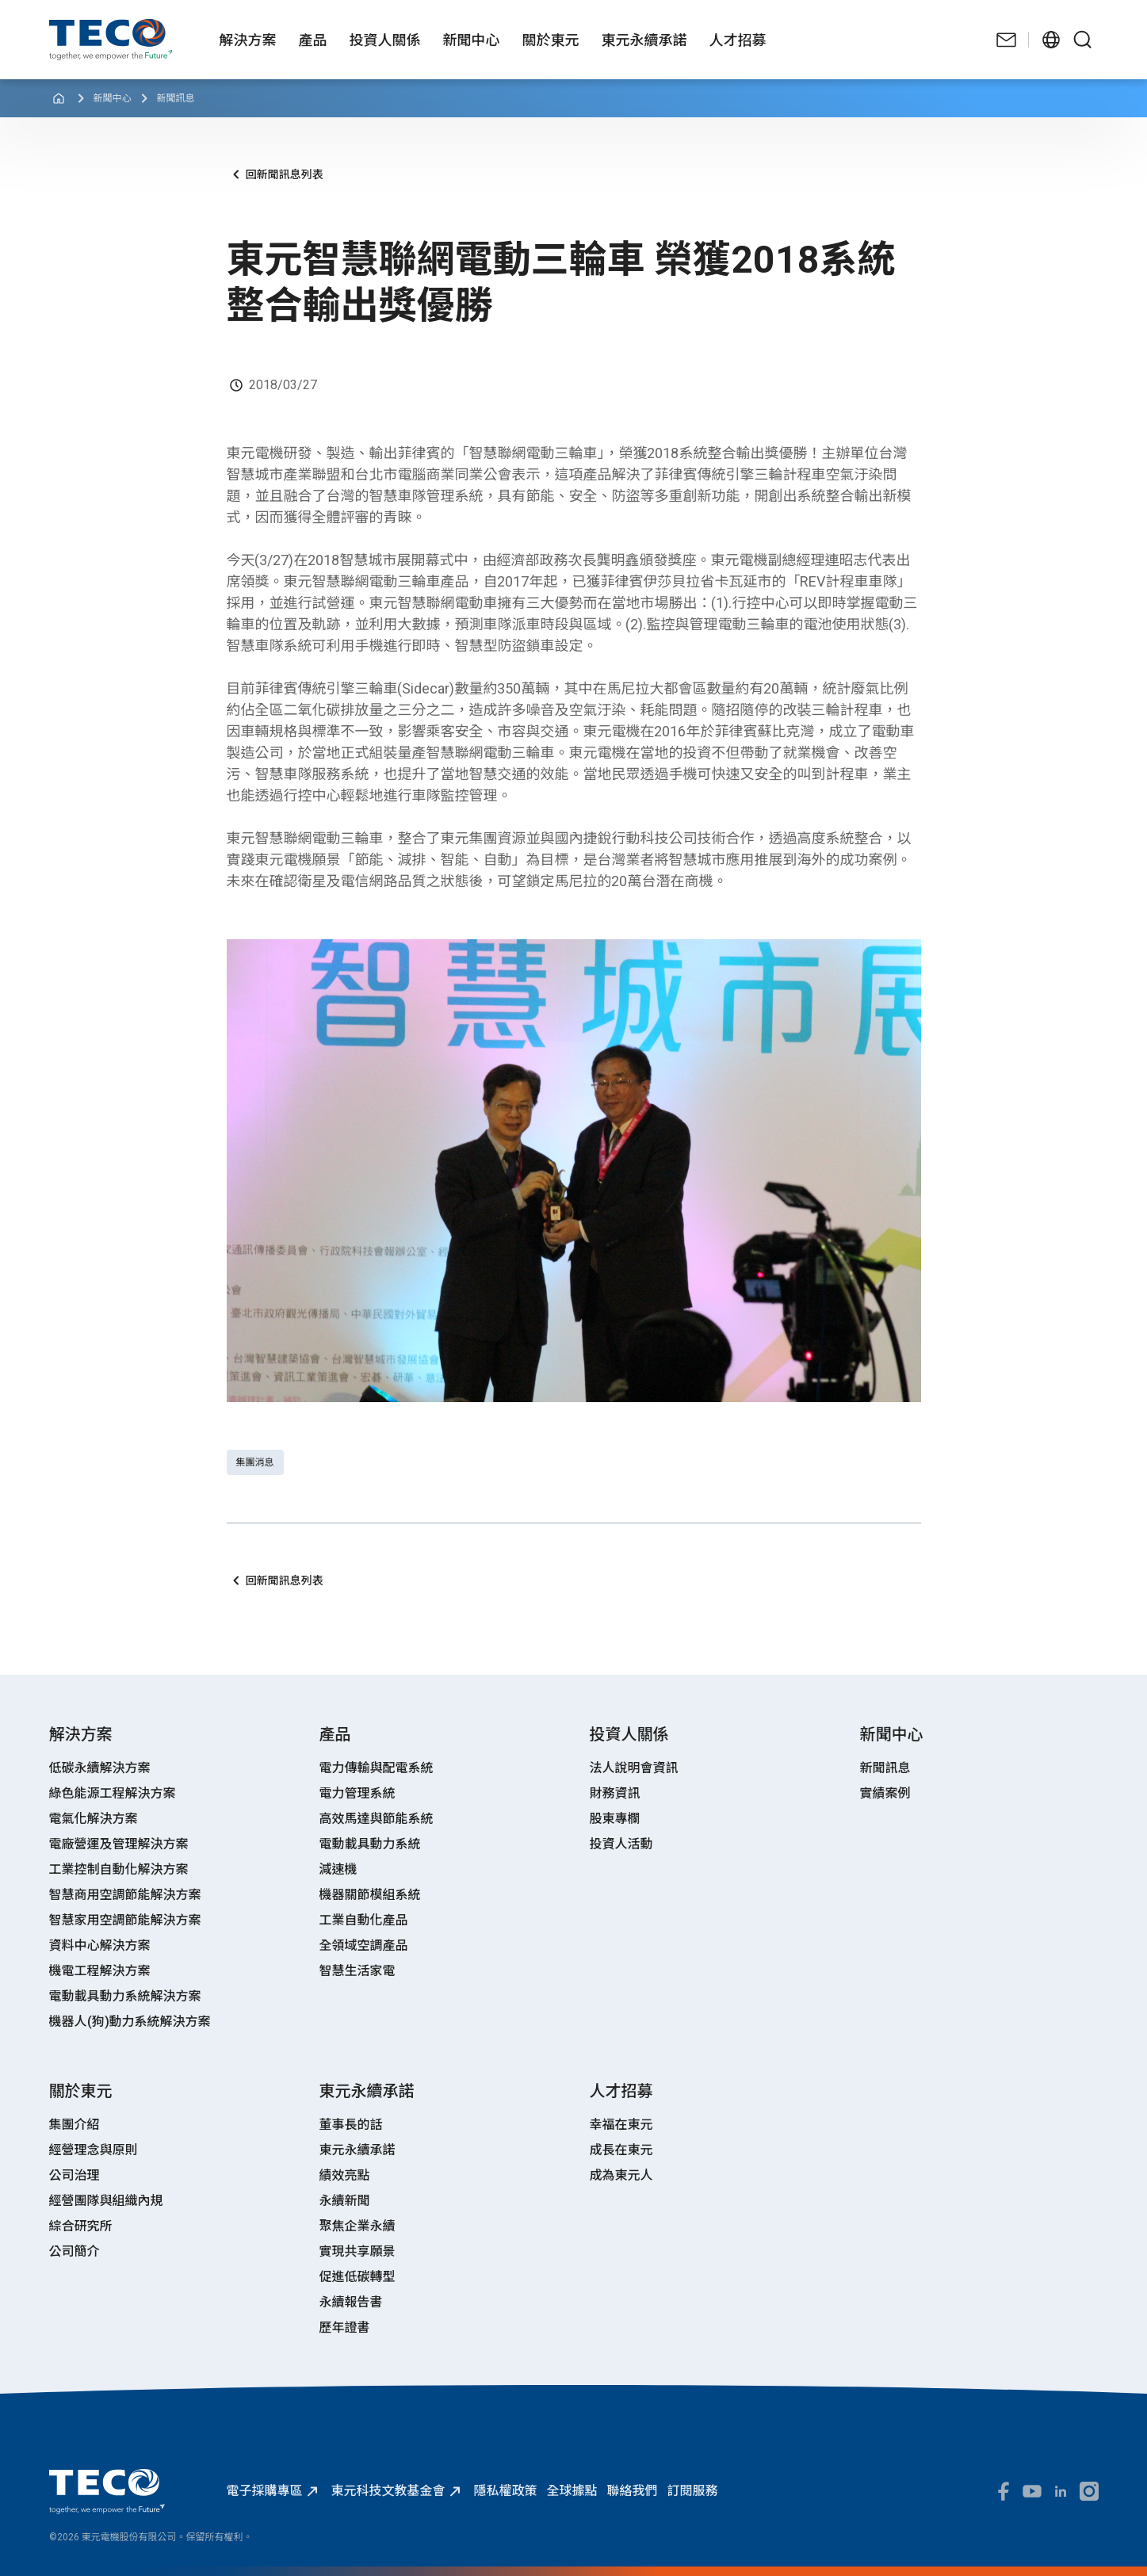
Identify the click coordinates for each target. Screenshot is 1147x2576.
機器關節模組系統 (370, 1894)
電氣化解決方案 (93, 1818)
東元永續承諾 (357, 2149)
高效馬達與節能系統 (376, 1818)
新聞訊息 (176, 98)
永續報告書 (351, 2302)
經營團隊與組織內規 (106, 2200)
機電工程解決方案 (100, 1970)
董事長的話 (351, 2124)
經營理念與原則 (93, 2149)
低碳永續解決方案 (100, 1767)
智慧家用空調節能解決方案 (125, 1920)
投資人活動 (621, 1844)
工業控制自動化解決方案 (119, 1869)
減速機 (338, 1869)
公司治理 (74, 2175)
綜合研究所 (81, 2226)
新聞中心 (113, 98)
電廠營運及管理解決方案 (119, 1844)
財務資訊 (615, 1793)
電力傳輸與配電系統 (376, 1767)
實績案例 (885, 1793)
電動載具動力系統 (370, 1844)
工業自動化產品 (363, 1920)
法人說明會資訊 (634, 1767)
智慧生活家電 (357, 1970)
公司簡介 (74, 2251)
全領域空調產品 (363, 1945)
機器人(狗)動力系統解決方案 (130, 2021)
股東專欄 (615, 1818)
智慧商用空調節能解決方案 (125, 1894)
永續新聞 (344, 2200)
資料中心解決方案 (100, 1945)
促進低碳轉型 (357, 2276)
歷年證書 (344, 2327)
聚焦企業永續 (357, 2226)
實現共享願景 (357, 2251)
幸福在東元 (621, 2124)
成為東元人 (621, 2175)
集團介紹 (74, 2124)
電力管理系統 (357, 1793)
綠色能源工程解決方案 (112, 1793)
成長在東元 (621, 2149)
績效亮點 (344, 2175)
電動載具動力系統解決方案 (125, 1996)
